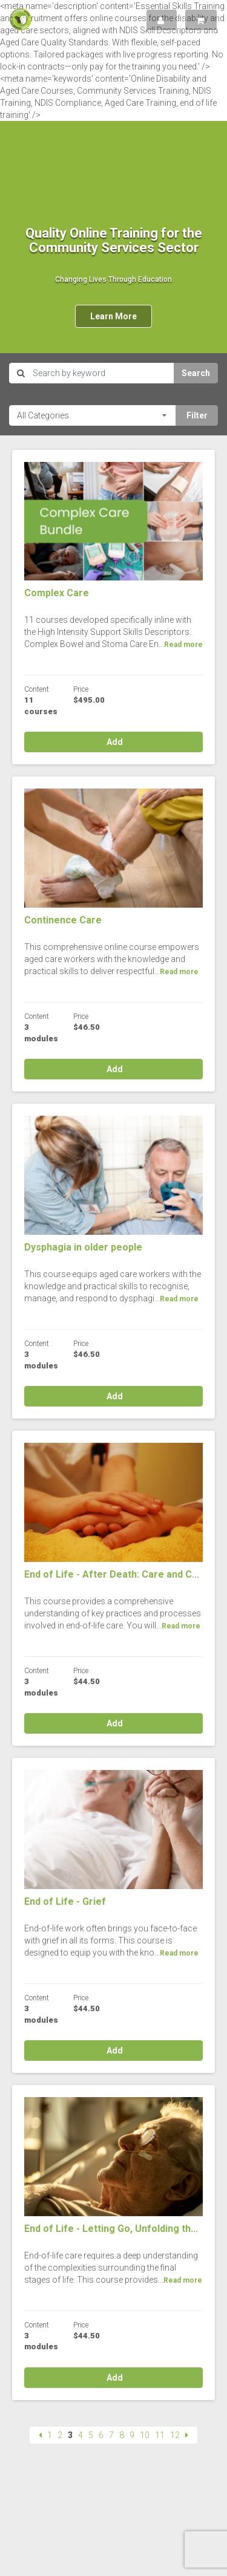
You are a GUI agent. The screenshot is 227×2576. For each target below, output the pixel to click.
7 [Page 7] (111, 2435)
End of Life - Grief (65, 1901)
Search (196, 373)
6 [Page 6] (101, 2435)
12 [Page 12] (175, 2435)
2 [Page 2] (60, 2435)
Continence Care (63, 920)
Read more (183, 644)
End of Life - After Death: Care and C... (111, 1574)
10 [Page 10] (145, 2435)
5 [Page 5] (90, 2435)
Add (114, 742)
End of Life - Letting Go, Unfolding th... (111, 2228)
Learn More (113, 316)
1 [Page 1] (49, 2435)
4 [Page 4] (80, 2435)
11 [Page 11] (160, 2435)
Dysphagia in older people (83, 1247)
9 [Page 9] (132, 2435)
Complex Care (56, 593)
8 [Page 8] (121, 2435)
